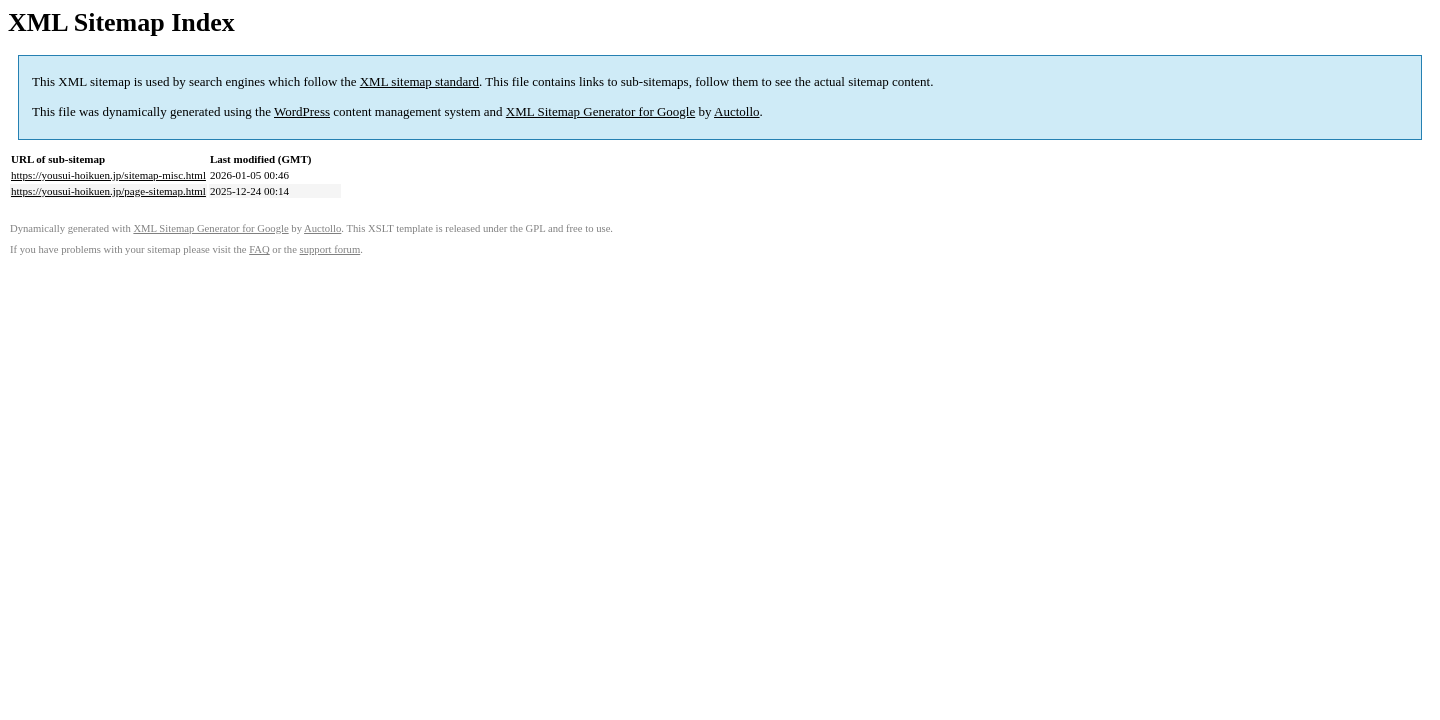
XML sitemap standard (419, 81)
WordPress (302, 111)
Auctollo (737, 111)
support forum (330, 249)
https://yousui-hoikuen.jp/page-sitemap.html (108, 191)
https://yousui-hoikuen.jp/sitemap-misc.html (108, 175)
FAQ (259, 249)
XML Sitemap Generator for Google (600, 111)
